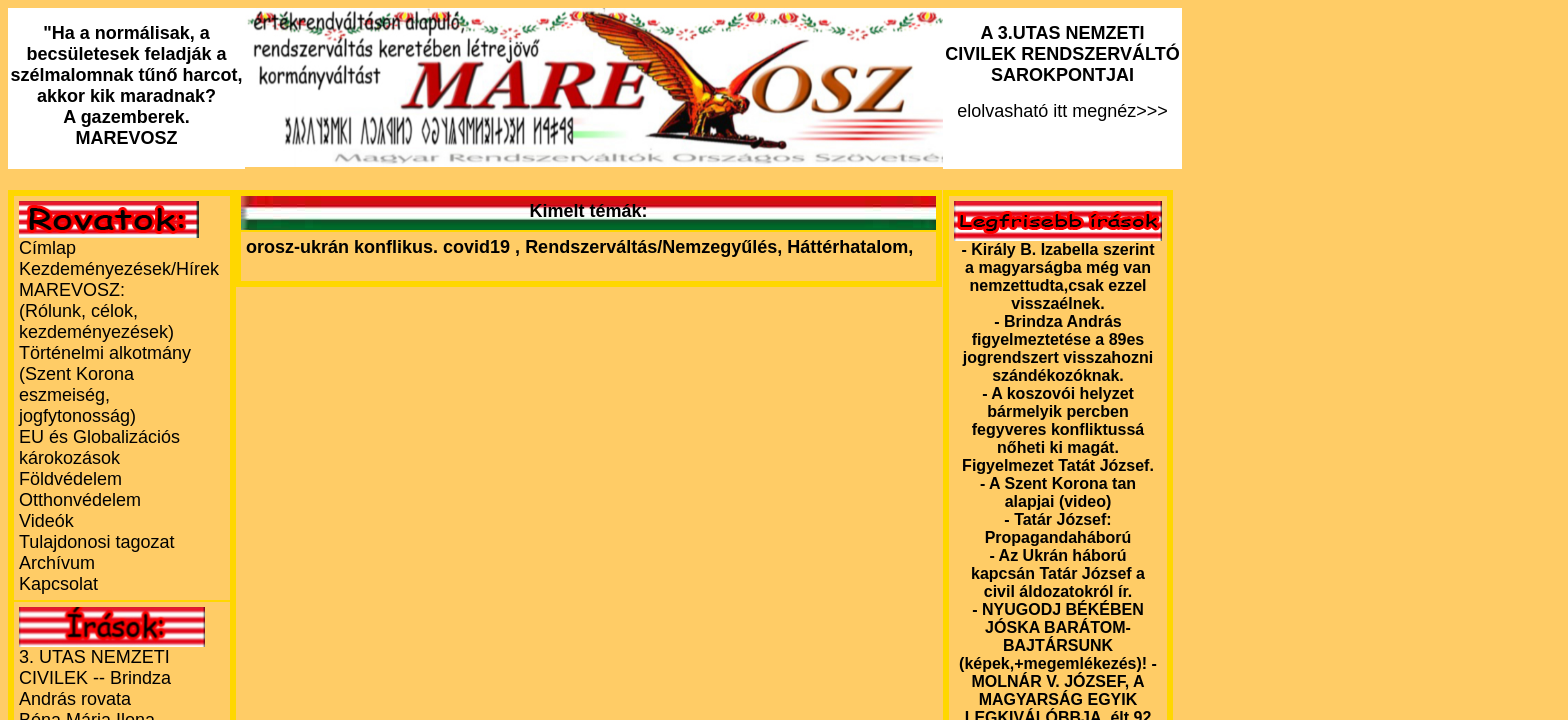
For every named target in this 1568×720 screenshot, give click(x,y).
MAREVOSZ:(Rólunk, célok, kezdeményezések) (96, 311)
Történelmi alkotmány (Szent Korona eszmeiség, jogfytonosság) (105, 384)
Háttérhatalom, (850, 247)
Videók (46, 521)
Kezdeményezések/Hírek (119, 269)
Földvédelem (70, 479)
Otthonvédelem (80, 500)
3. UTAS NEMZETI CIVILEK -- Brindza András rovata (95, 678)
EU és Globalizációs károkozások (99, 447)
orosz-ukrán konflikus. (342, 247)
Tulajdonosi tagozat (96, 542)
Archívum (57, 563)
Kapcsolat (58, 584)
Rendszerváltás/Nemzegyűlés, (656, 247)
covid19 (479, 247)
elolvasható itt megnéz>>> (1062, 72)
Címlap (47, 248)
